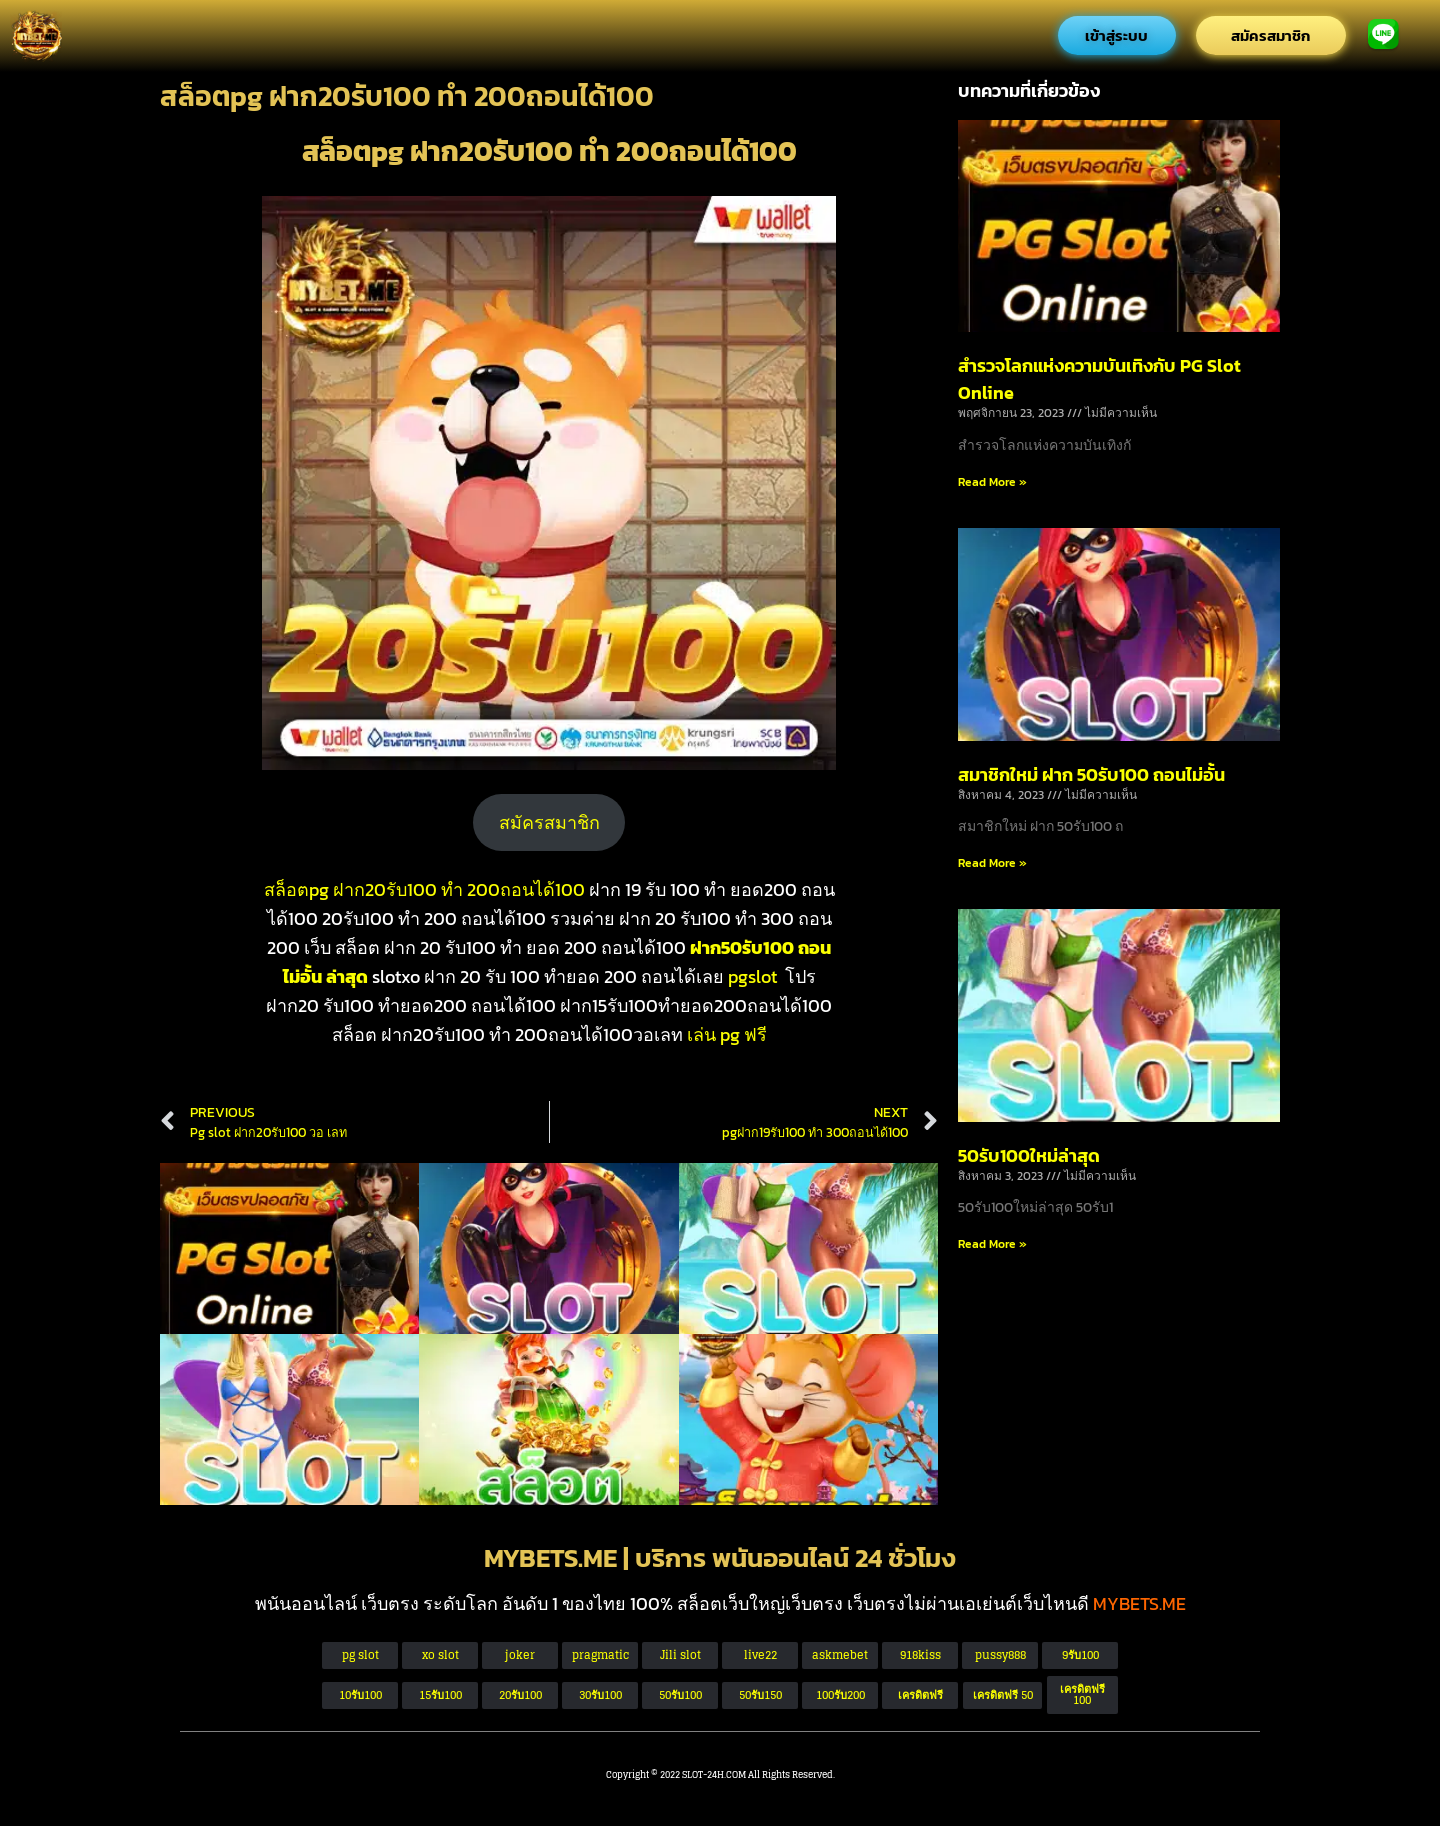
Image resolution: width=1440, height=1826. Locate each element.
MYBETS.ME (1139, 1603)
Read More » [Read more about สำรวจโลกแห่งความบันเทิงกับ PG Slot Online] (992, 482)
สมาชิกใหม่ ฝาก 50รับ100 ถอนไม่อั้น (1091, 774)
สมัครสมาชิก (549, 822)
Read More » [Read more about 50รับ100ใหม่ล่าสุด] (992, 1244)
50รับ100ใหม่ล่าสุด (1029, 1155)
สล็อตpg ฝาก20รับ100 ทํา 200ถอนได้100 (424, 889)
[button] (1002, 1695)
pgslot (752, 976)
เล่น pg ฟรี (727, 1034)
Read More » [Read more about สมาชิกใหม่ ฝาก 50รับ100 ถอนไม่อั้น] (992, 863)
